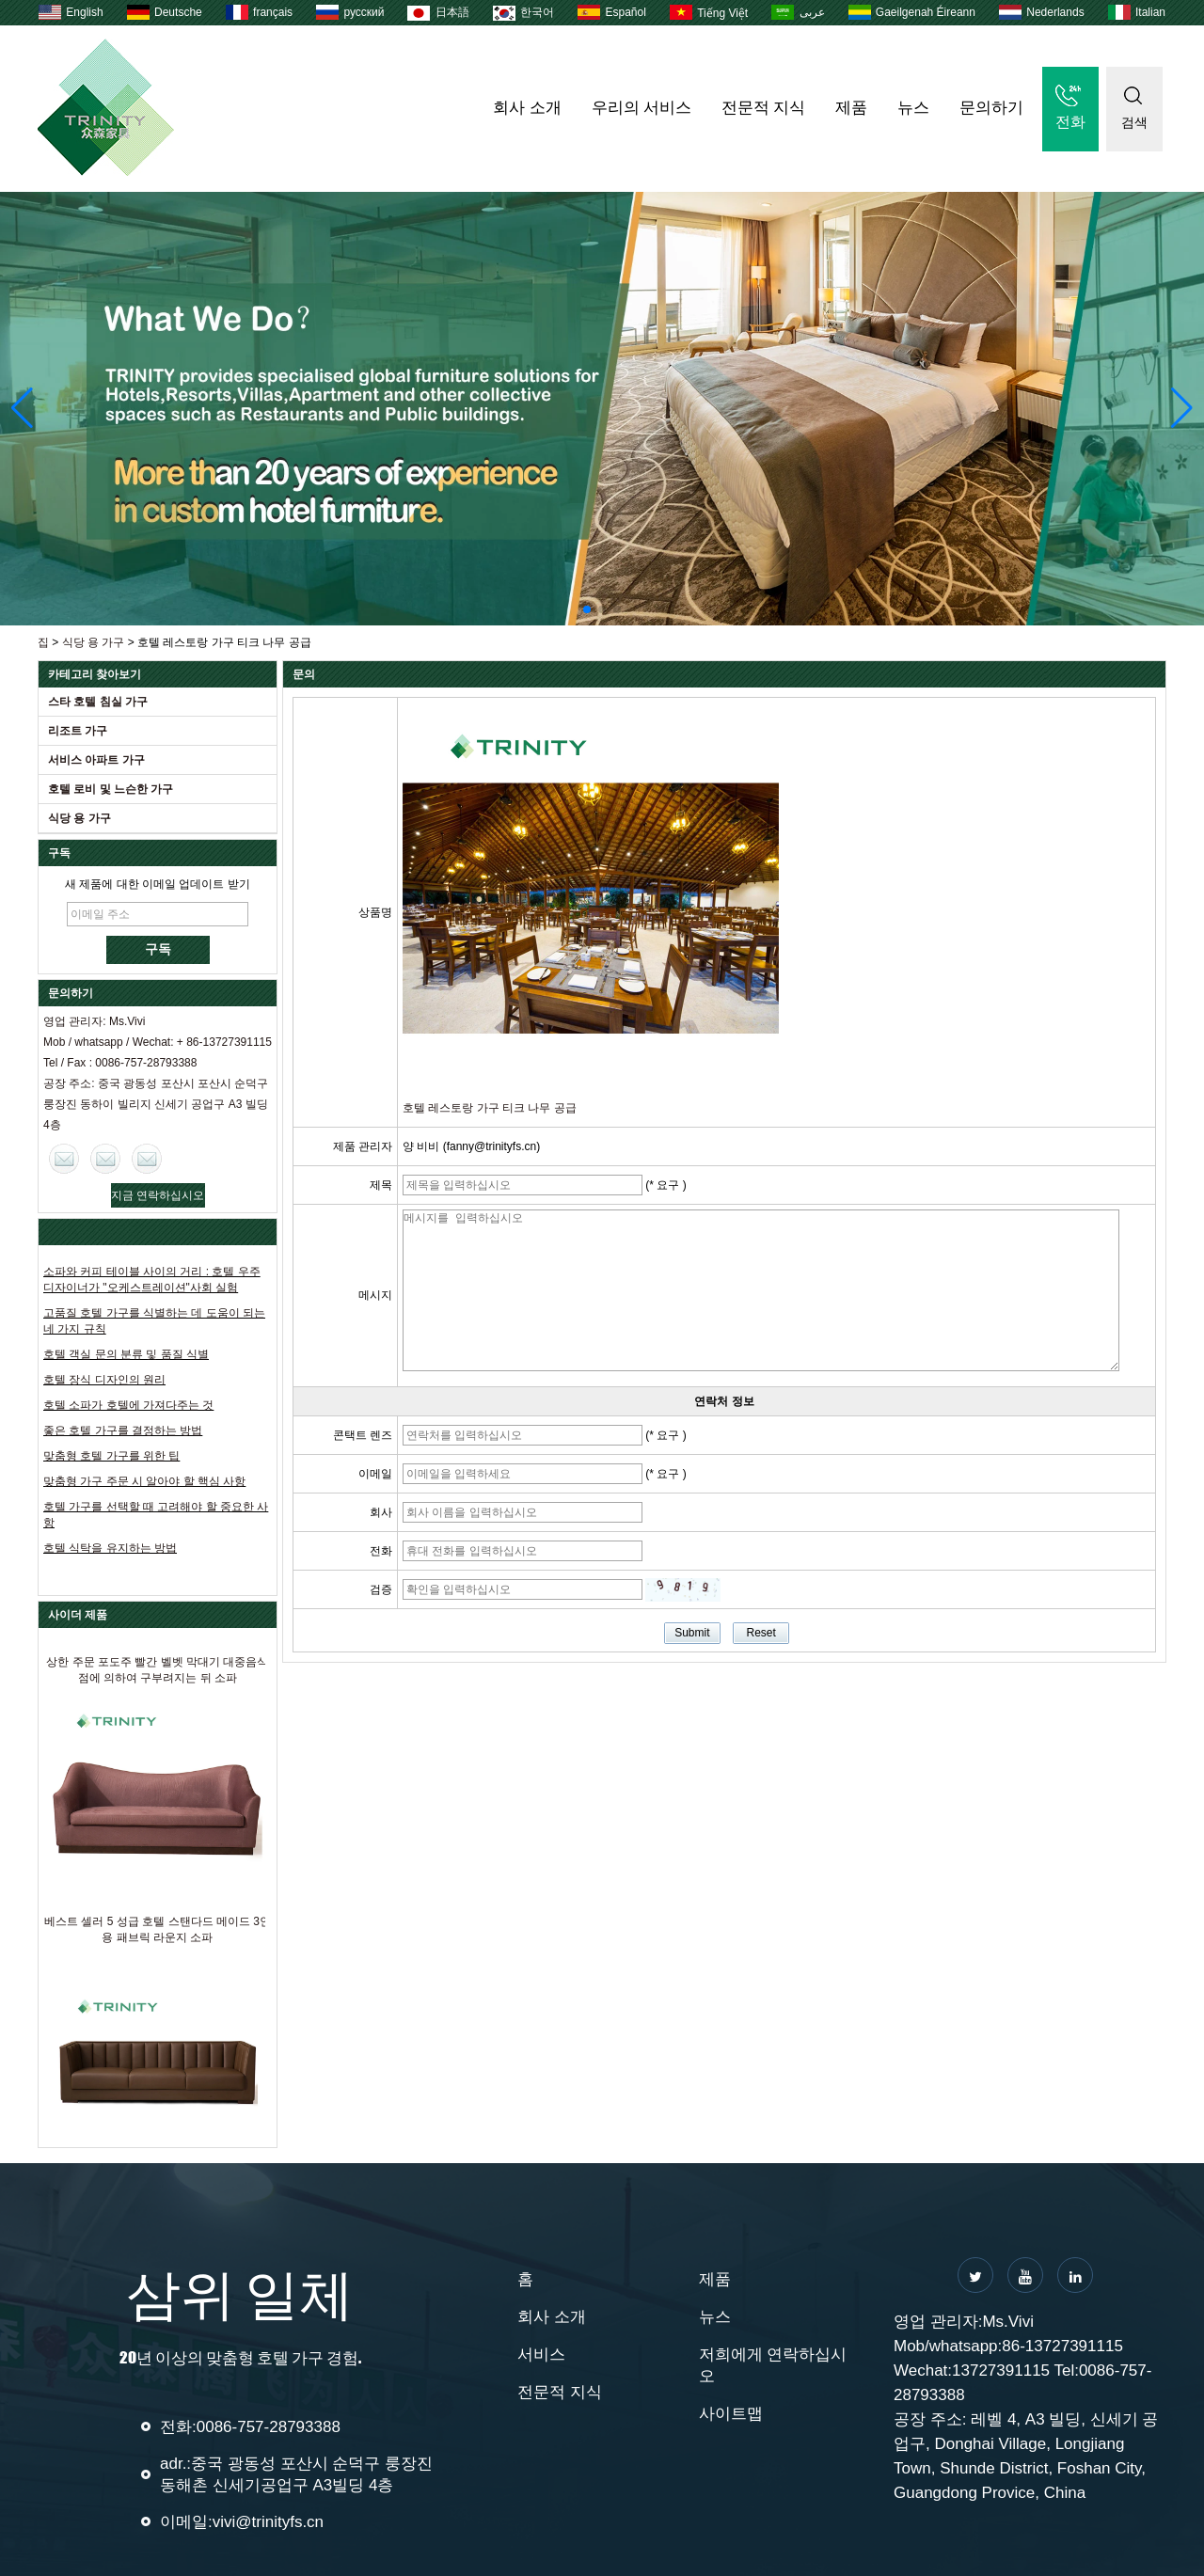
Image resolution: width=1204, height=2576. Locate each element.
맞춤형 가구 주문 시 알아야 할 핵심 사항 (144, 1481)
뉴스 (913, 108)
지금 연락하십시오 (157, 1195)
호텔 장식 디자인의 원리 (104, 1379)
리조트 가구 (77, 730)
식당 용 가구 (93, 642)
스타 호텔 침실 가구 (98, 701)
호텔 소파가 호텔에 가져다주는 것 (128, 1405)
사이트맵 (731, 2414)
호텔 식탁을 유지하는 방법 (110, 1548)
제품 (851, 108)
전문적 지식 (763, 108)
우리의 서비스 (641, 108)
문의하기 (991, 108)
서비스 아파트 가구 (96, 759)
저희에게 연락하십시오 (773, 2365)
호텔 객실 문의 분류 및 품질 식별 (126, 1354)
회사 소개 (527, 108)
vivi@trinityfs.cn (268, 2522)
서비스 (541, 2354)
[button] (587, 609)
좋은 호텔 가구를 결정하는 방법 (122, 1430)
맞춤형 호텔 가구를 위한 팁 (111, 1455)
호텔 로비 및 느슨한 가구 (110, 789)
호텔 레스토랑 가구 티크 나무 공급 (490, 1107)
